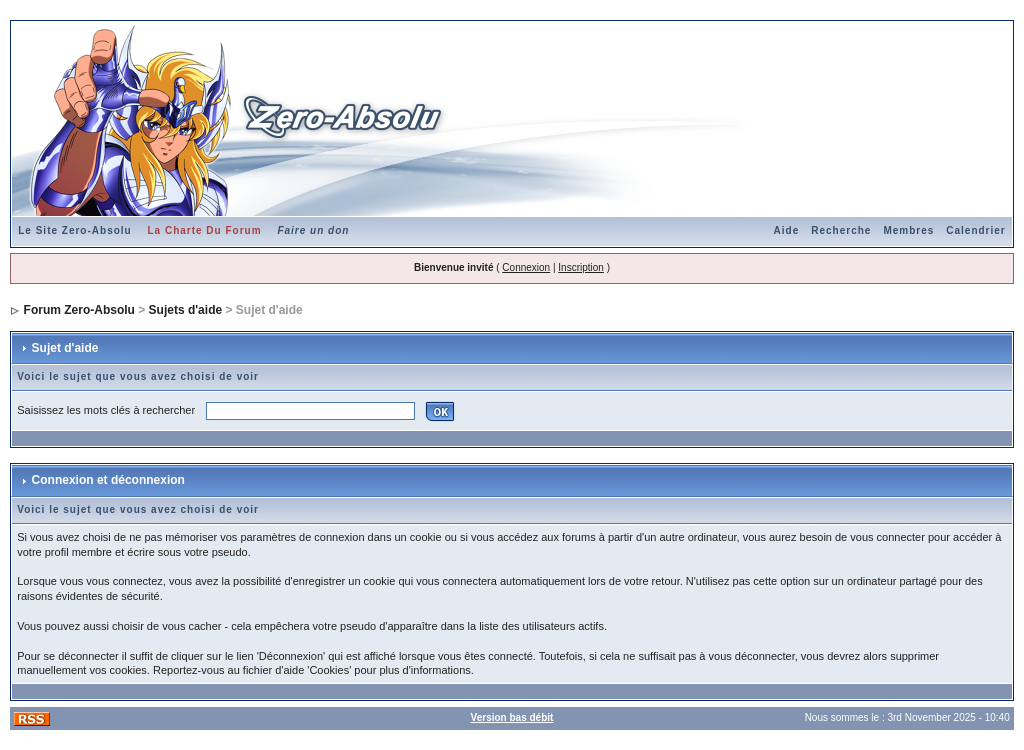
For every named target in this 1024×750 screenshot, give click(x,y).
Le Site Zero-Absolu (74, 230)
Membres (908, 230)
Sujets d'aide (186, 310)
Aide (787, 230)
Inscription (581, 267)
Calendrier (975, 230)
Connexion (526, 267)
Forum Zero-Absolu (79, 310)
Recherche (841, 230)
